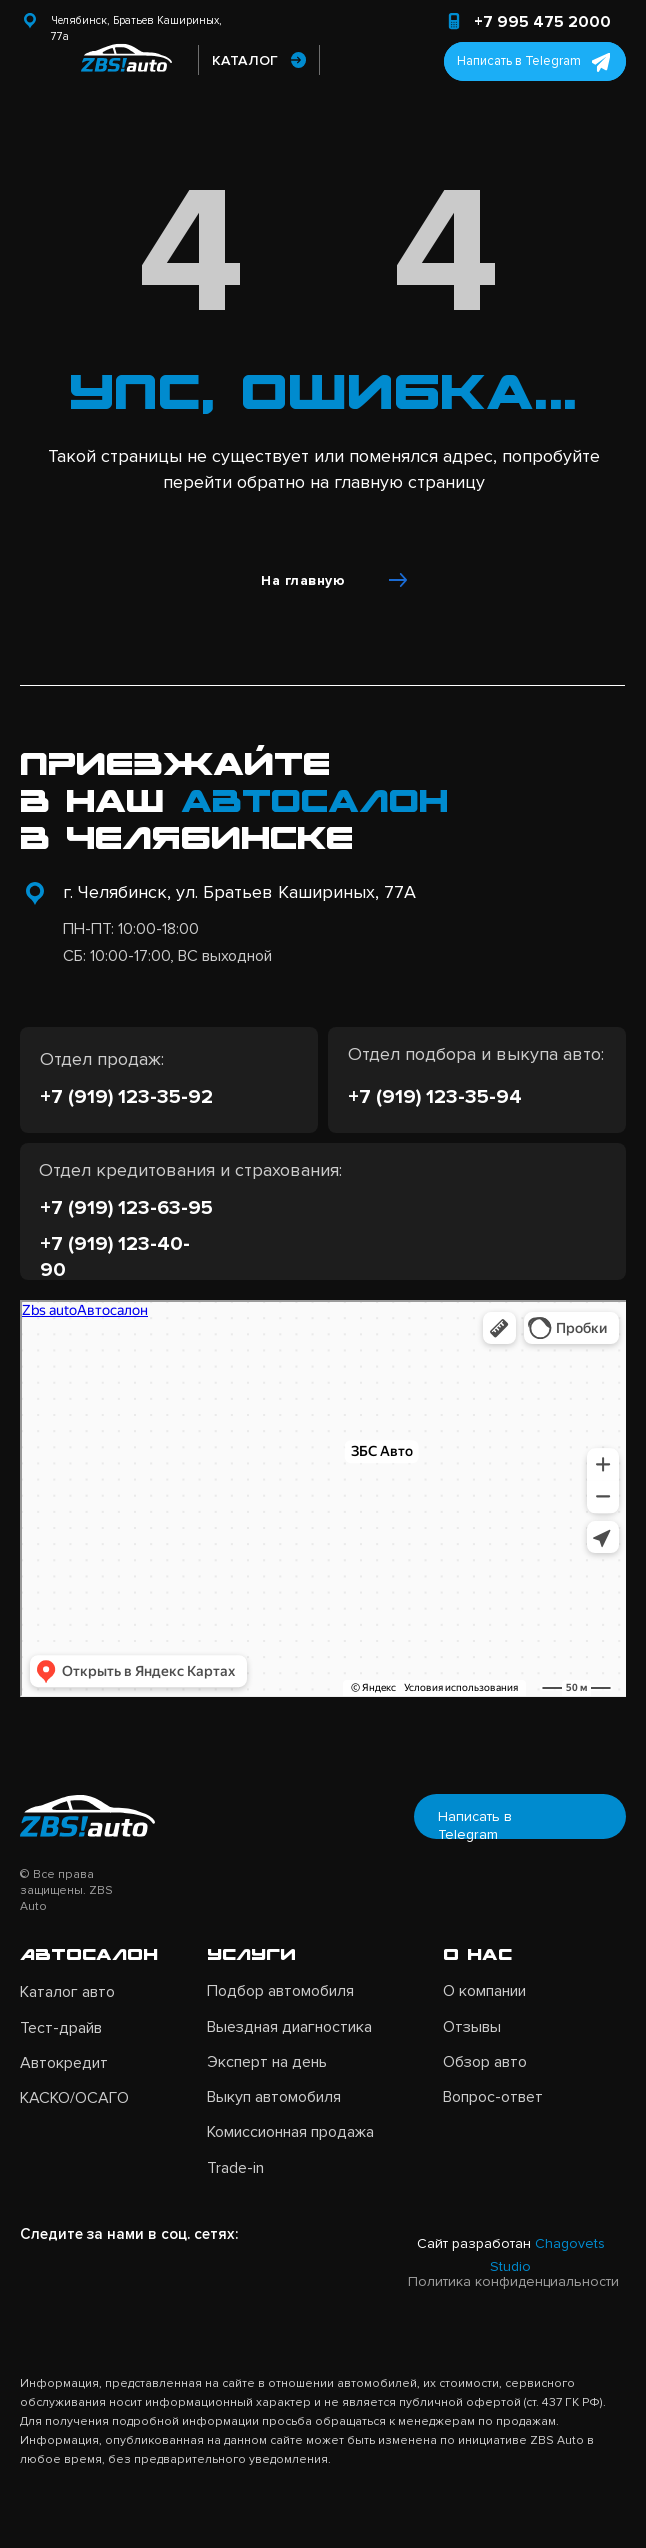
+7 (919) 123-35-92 (126, 1096)
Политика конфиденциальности (513, 2281)
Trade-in (235, 2168)
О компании (484, 1991)
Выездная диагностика (289, 2027)
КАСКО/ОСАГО (74, 2098)
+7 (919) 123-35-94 (435, 1096)
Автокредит (64, 2063)
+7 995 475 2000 (542, 22)
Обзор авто (485, 2062)
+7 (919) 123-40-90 (115, 1256)
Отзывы (472, 2027)
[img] (35, 58)
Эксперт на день (267, 2062)
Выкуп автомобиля (274, 2097)
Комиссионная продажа (290, 2132)
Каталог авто (67, 1992)
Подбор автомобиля (280, 1991)
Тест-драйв (61, 2028)
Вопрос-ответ (493, 2097)
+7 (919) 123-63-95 (126, 1207)
